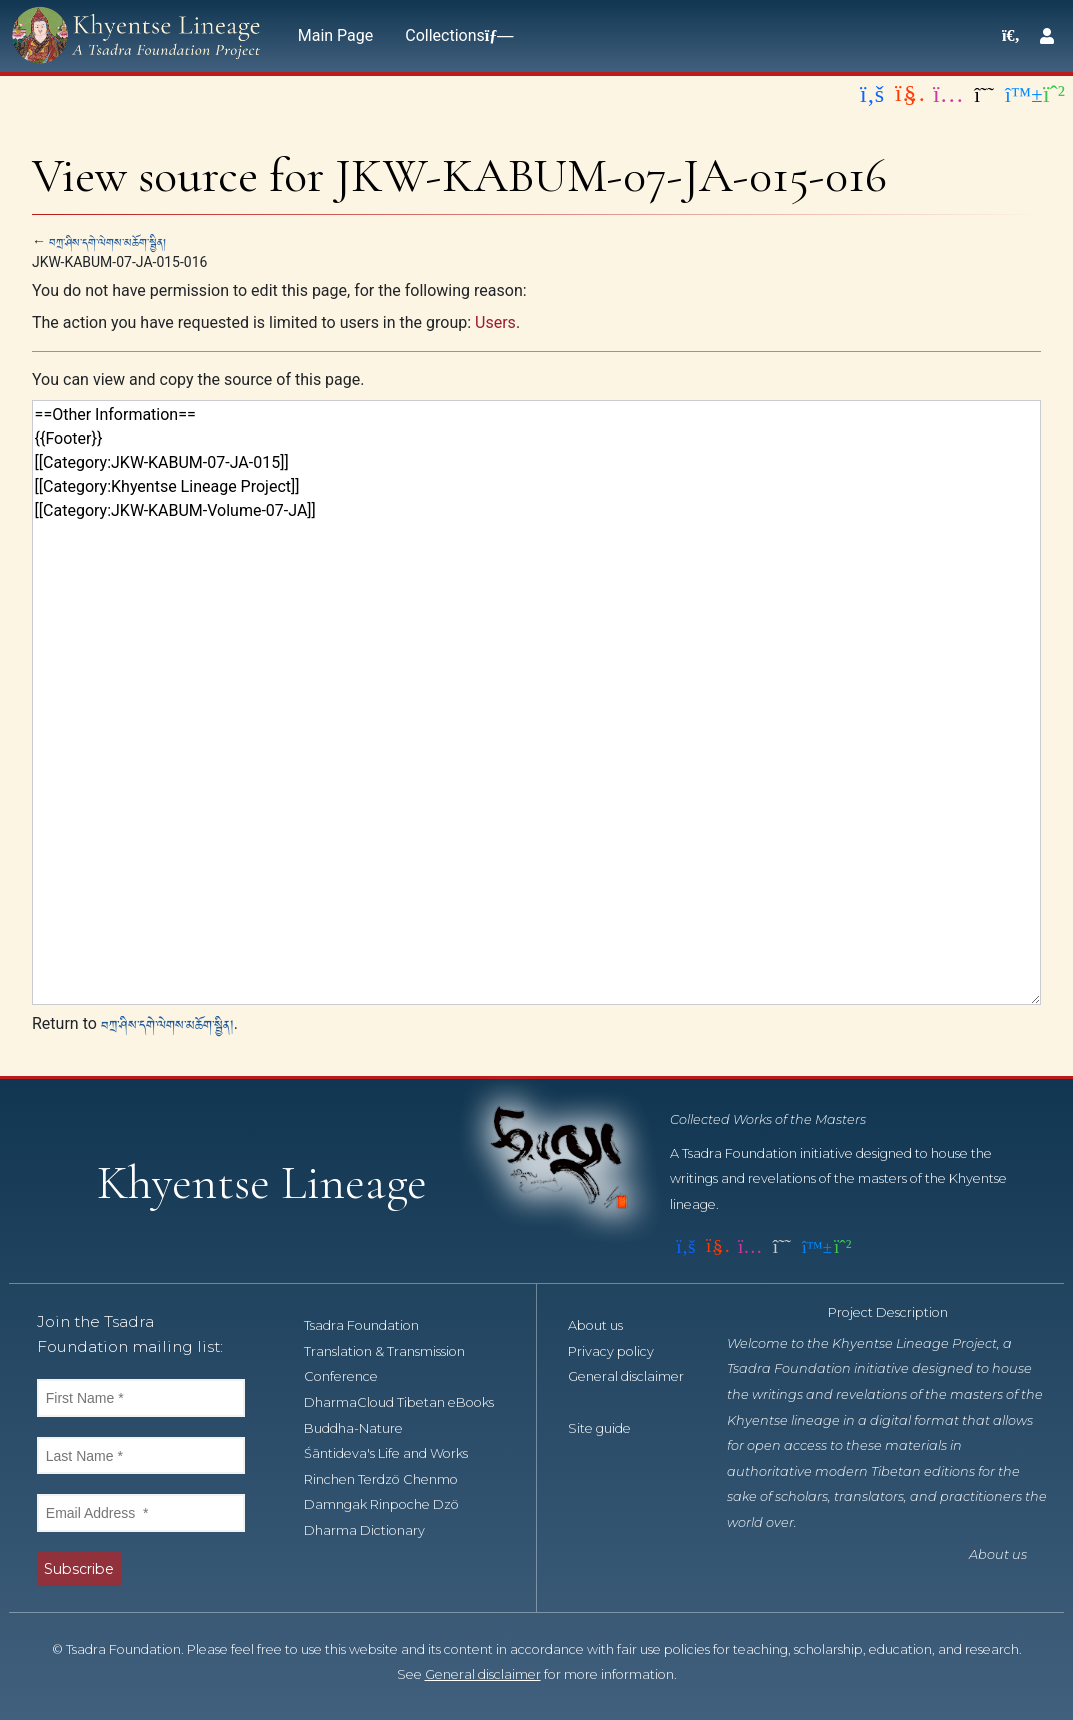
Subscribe (79, 1569)
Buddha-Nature (364, 1428)
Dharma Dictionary (375, 1530)
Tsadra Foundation (372, 1325)
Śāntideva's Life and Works (397, 1453)
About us (606, 1325)
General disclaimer (483, 1674)
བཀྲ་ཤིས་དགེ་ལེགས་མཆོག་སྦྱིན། (107, 241)
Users (495, 322)
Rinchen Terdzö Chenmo (392, 1479)
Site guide (610, 1428)
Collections (455, 35)
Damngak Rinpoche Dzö (392, 1504)
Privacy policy (622, 1351)
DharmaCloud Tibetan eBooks (410, 1402)
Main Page (336, 35)
